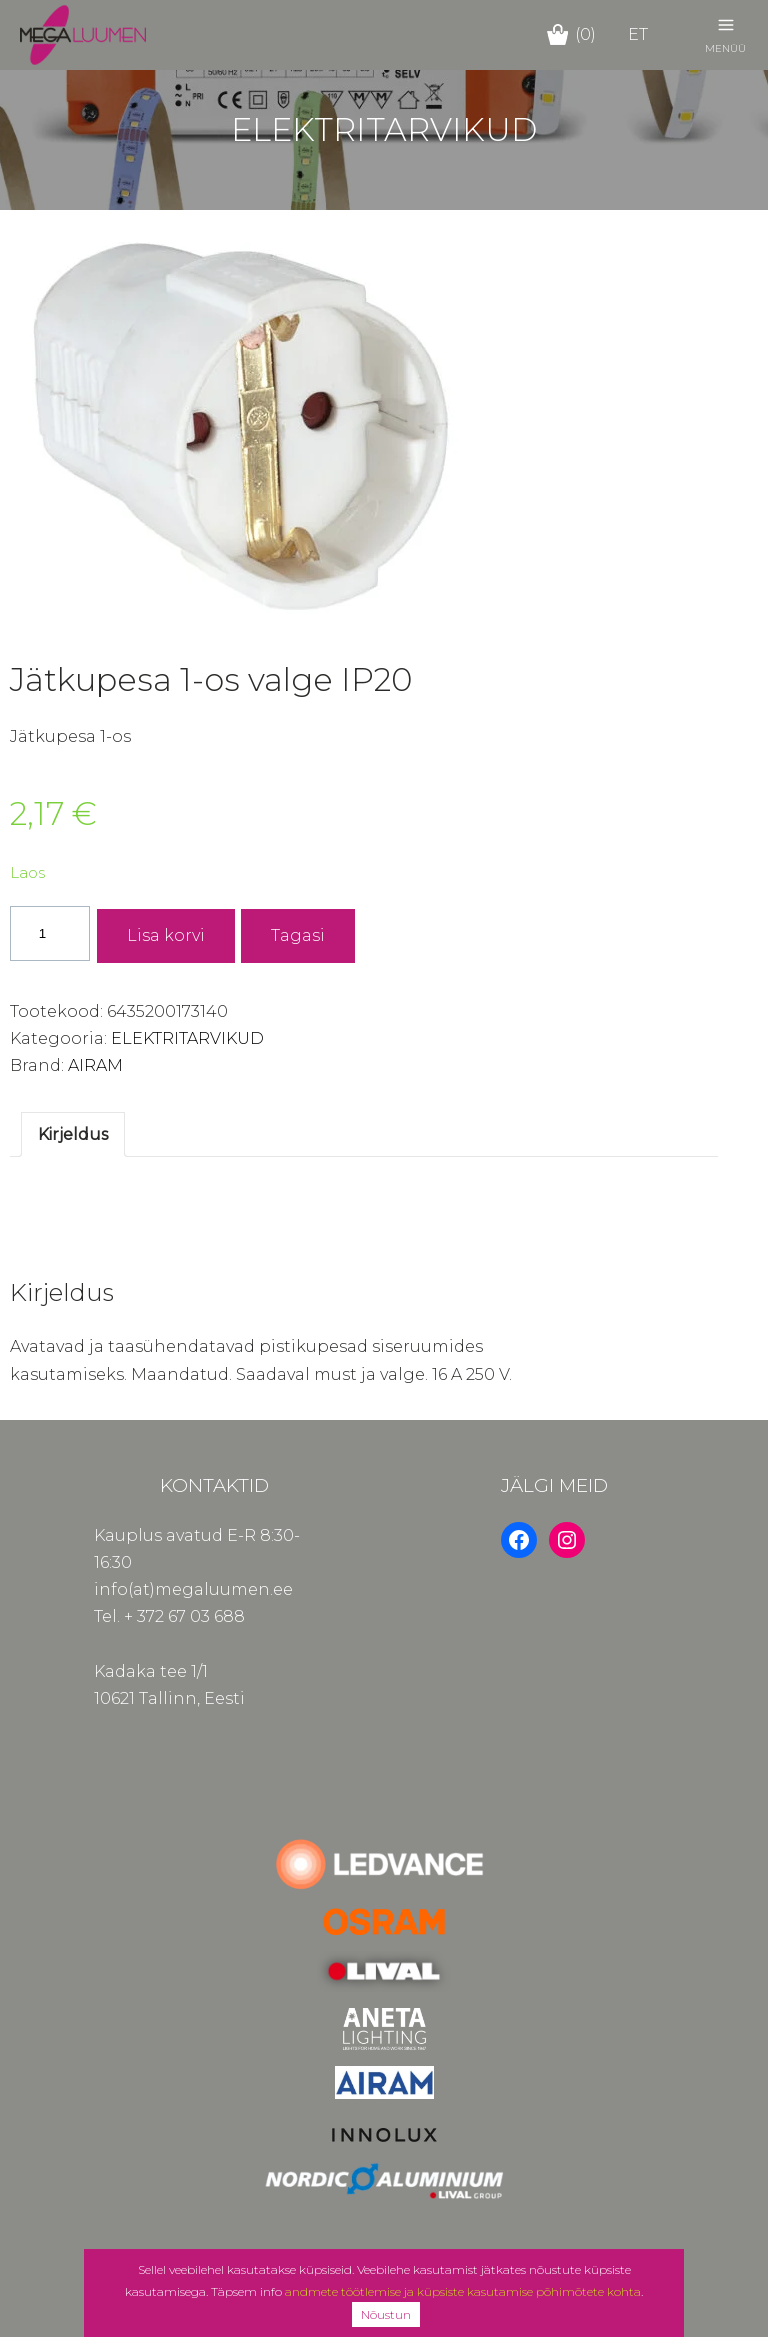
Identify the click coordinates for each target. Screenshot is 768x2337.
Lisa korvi (166, 935)
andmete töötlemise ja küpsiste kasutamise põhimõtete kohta (463, 2291)
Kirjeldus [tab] (73, 1134)
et (638, 34)
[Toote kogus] (50, 933)
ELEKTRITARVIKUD (187, 1038)
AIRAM (95, 1065)
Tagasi (298, 935)
